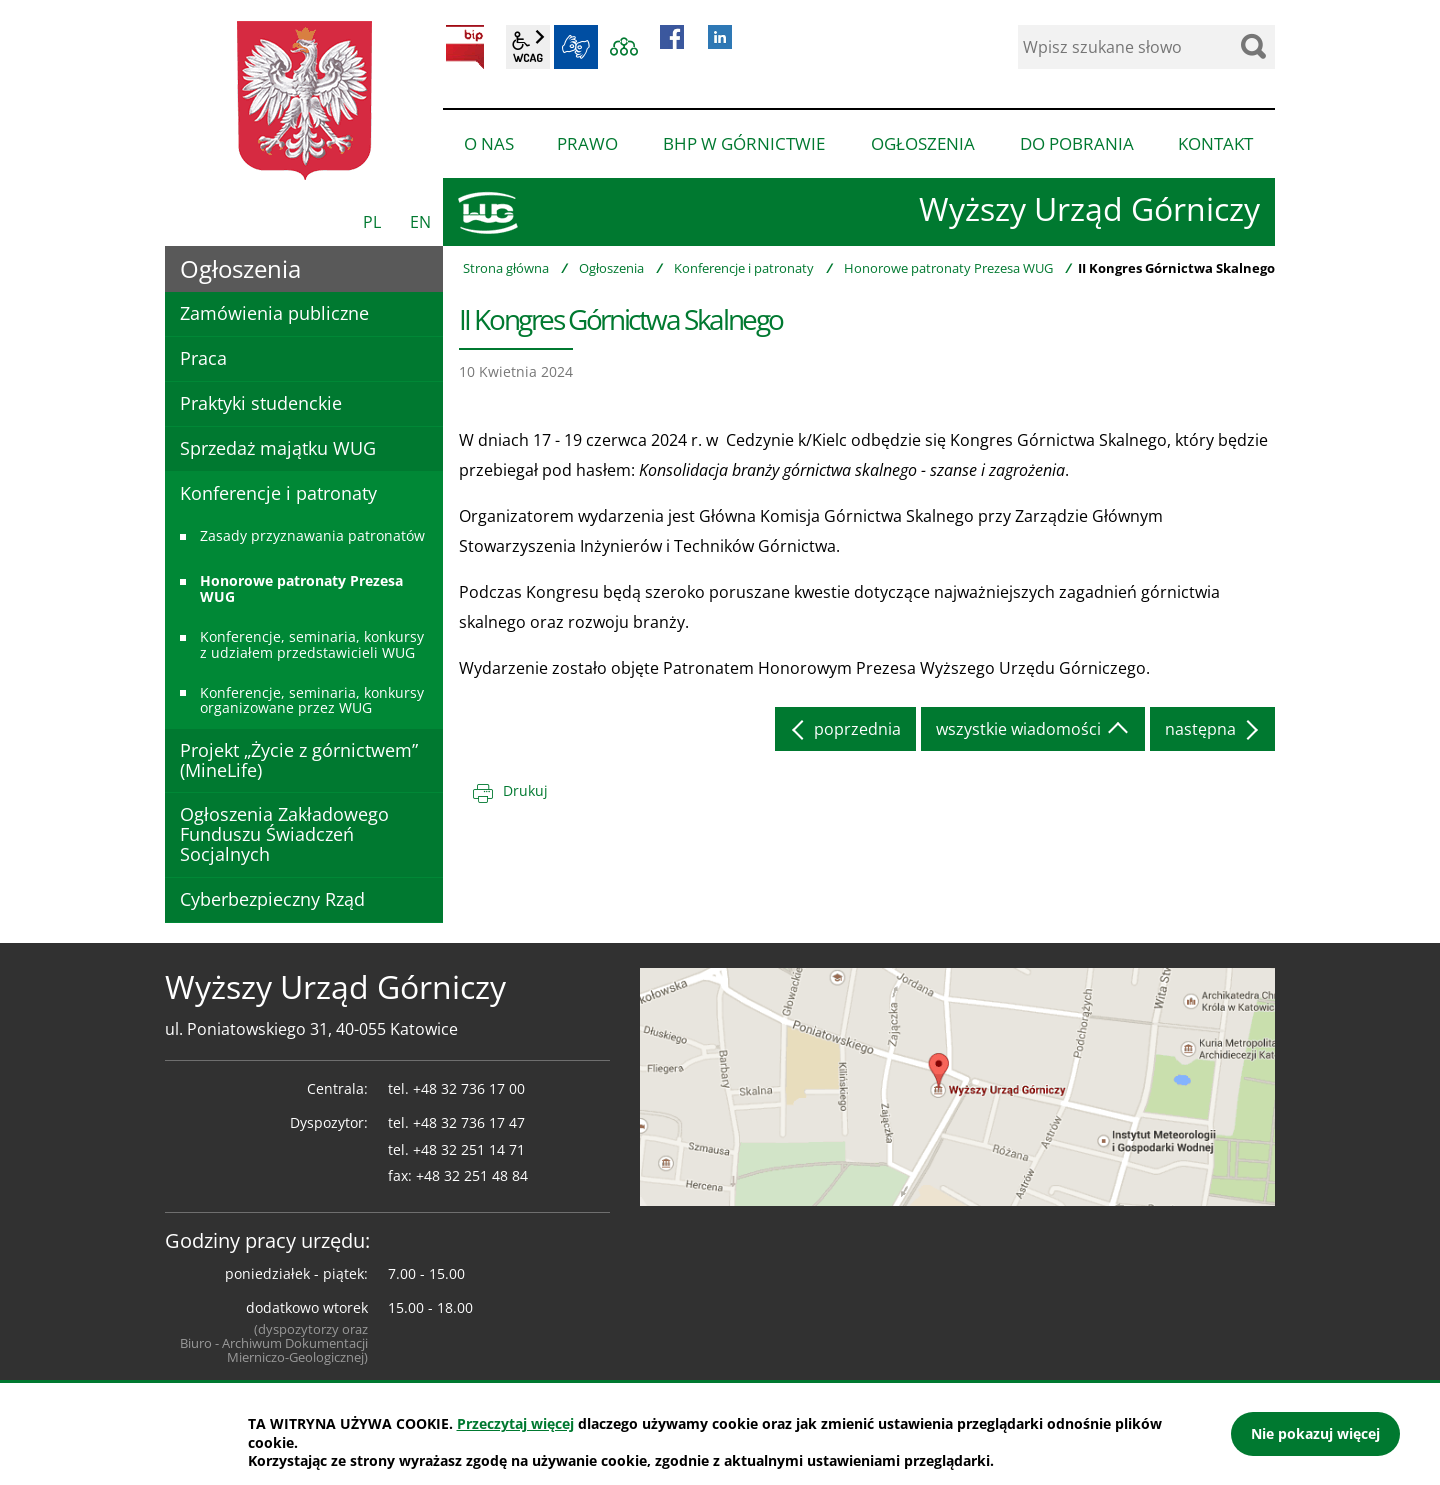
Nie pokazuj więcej (1315, 1433)
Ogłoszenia (611, 268)
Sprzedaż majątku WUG (278, 448)
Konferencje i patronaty (744, 268)
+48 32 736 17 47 (469, 1122)
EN (420, 222)
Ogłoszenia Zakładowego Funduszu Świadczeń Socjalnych (284, 834)
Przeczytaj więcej (515, 1423)
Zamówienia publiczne (274, 313)
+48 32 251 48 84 (472, 1175)
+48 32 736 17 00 (469, 1088)
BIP (465, 47)
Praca (203, 358)
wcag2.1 (528, 47)
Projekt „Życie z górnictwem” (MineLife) (299, 760)
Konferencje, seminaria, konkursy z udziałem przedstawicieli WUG (312, 644)
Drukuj (525, 790)
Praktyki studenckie (261, 403)
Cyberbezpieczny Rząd (272, 899)
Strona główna (506, 268)
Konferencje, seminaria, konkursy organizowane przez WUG (312, 700)
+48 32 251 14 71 (469, 1149)
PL (372, 222)
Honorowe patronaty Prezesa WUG (948, 268)
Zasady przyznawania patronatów (312, 535)
